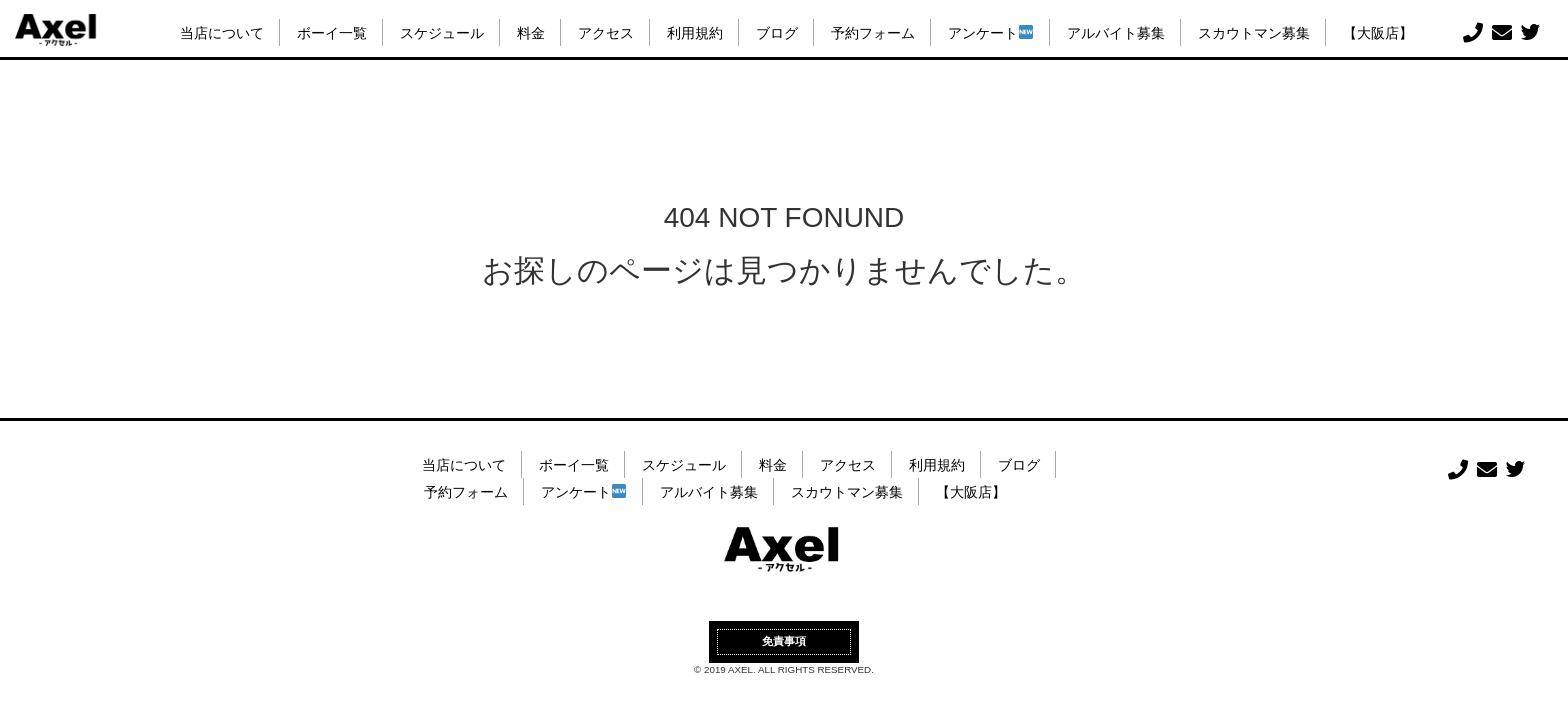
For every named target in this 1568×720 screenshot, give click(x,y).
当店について (222, 33)
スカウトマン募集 (1254, 33)
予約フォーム (873, 33)
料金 (531, 33)
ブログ (777, 33)
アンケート (990, 33)
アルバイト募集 (1116, 33)
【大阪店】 (1378, 33)
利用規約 (695, 33)
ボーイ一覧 (332, 33)
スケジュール (442, 33)
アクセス (606, 33)
